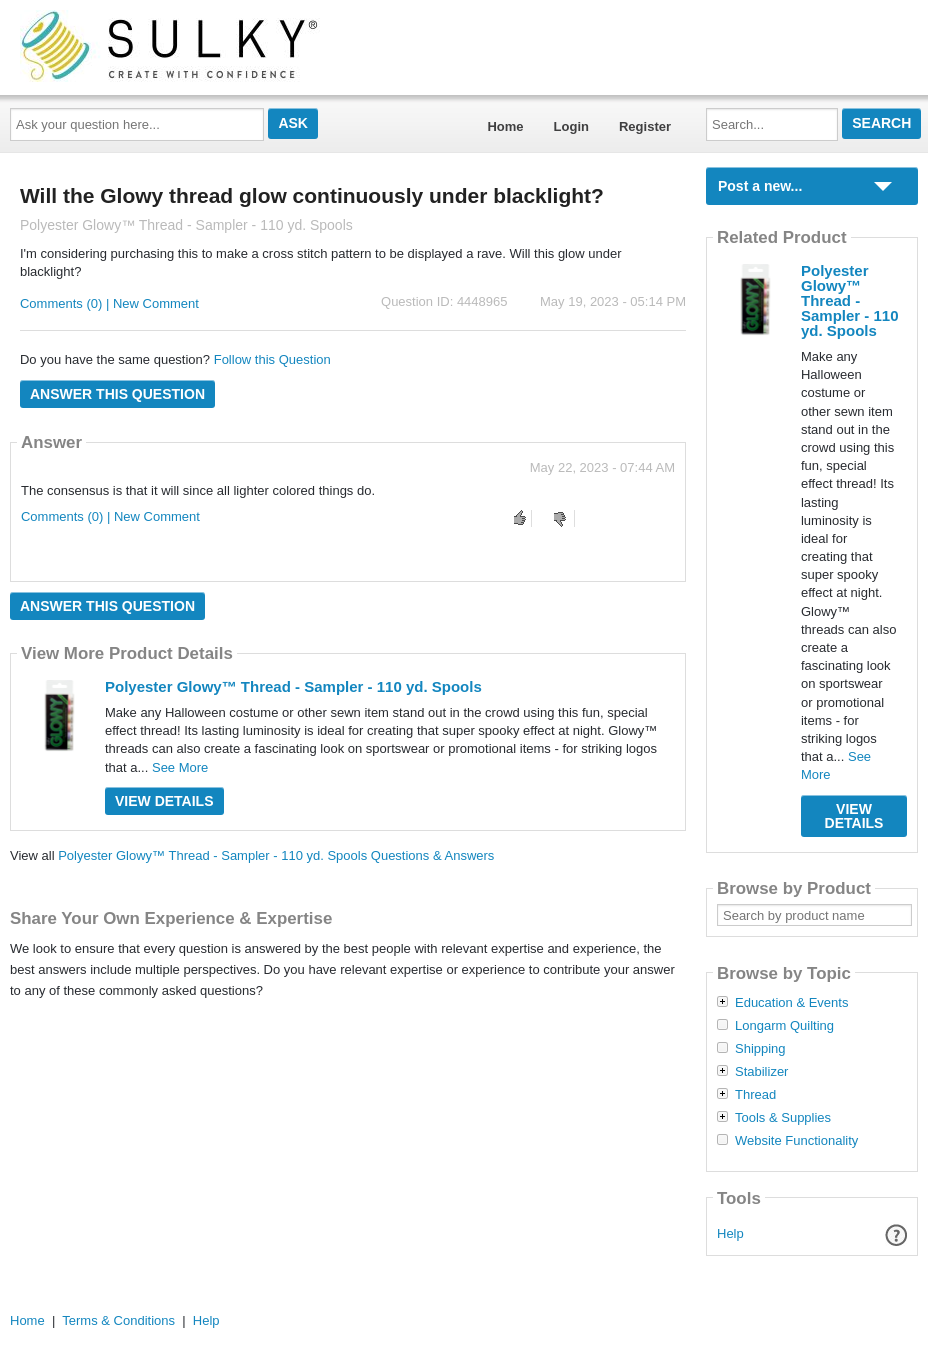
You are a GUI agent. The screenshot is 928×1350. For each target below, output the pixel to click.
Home (505, 126)
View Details (164, 801)
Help (730, 1233)
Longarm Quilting (784, 1026)
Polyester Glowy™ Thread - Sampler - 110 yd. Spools (293, 686)
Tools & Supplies (783, 1118)
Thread (755, 1095)
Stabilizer (761, 1072)
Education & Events (791, 1003)
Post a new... (760, 186)
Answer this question (117, 394)
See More (180, 767)
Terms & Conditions (118, 1320)
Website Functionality (796, 1141)
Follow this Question (272, 359)
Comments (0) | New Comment (109, 303)
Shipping (760, 1049)
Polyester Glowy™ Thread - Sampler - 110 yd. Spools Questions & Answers (276, 855)
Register (645, 126)
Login (571, 126)
